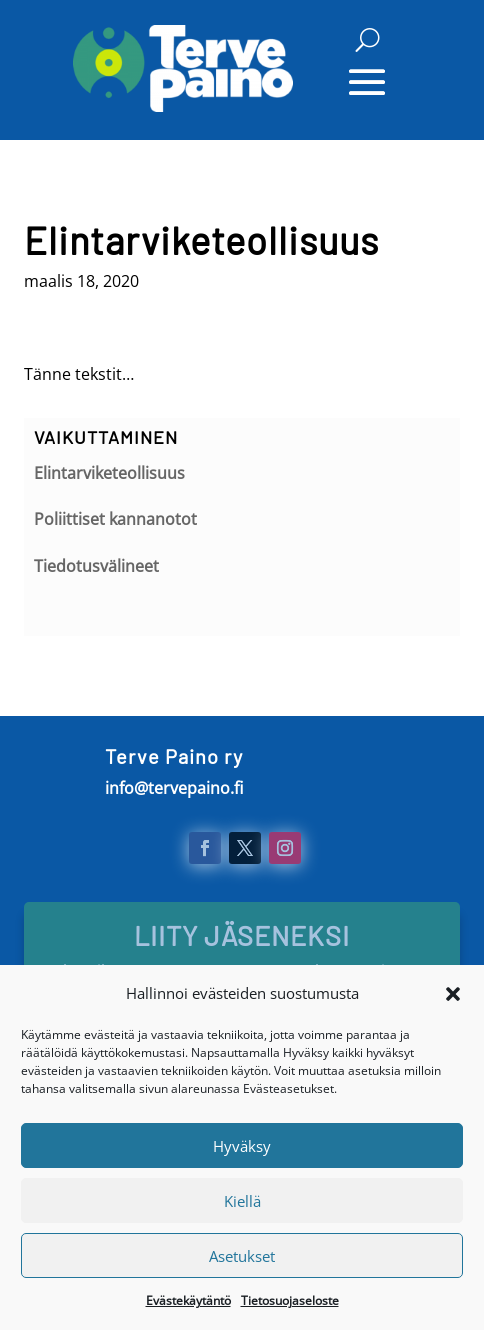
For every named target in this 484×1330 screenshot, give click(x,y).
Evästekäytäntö (188, 1309)
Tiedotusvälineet (96, 566)
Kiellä (242, 1210)
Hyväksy (242, 1155)
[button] (453, 1002)
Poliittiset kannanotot (115, 519)
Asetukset (242, 1265)
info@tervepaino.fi (174, 788)
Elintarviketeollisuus (109, 473)
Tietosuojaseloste (290, 1309)
